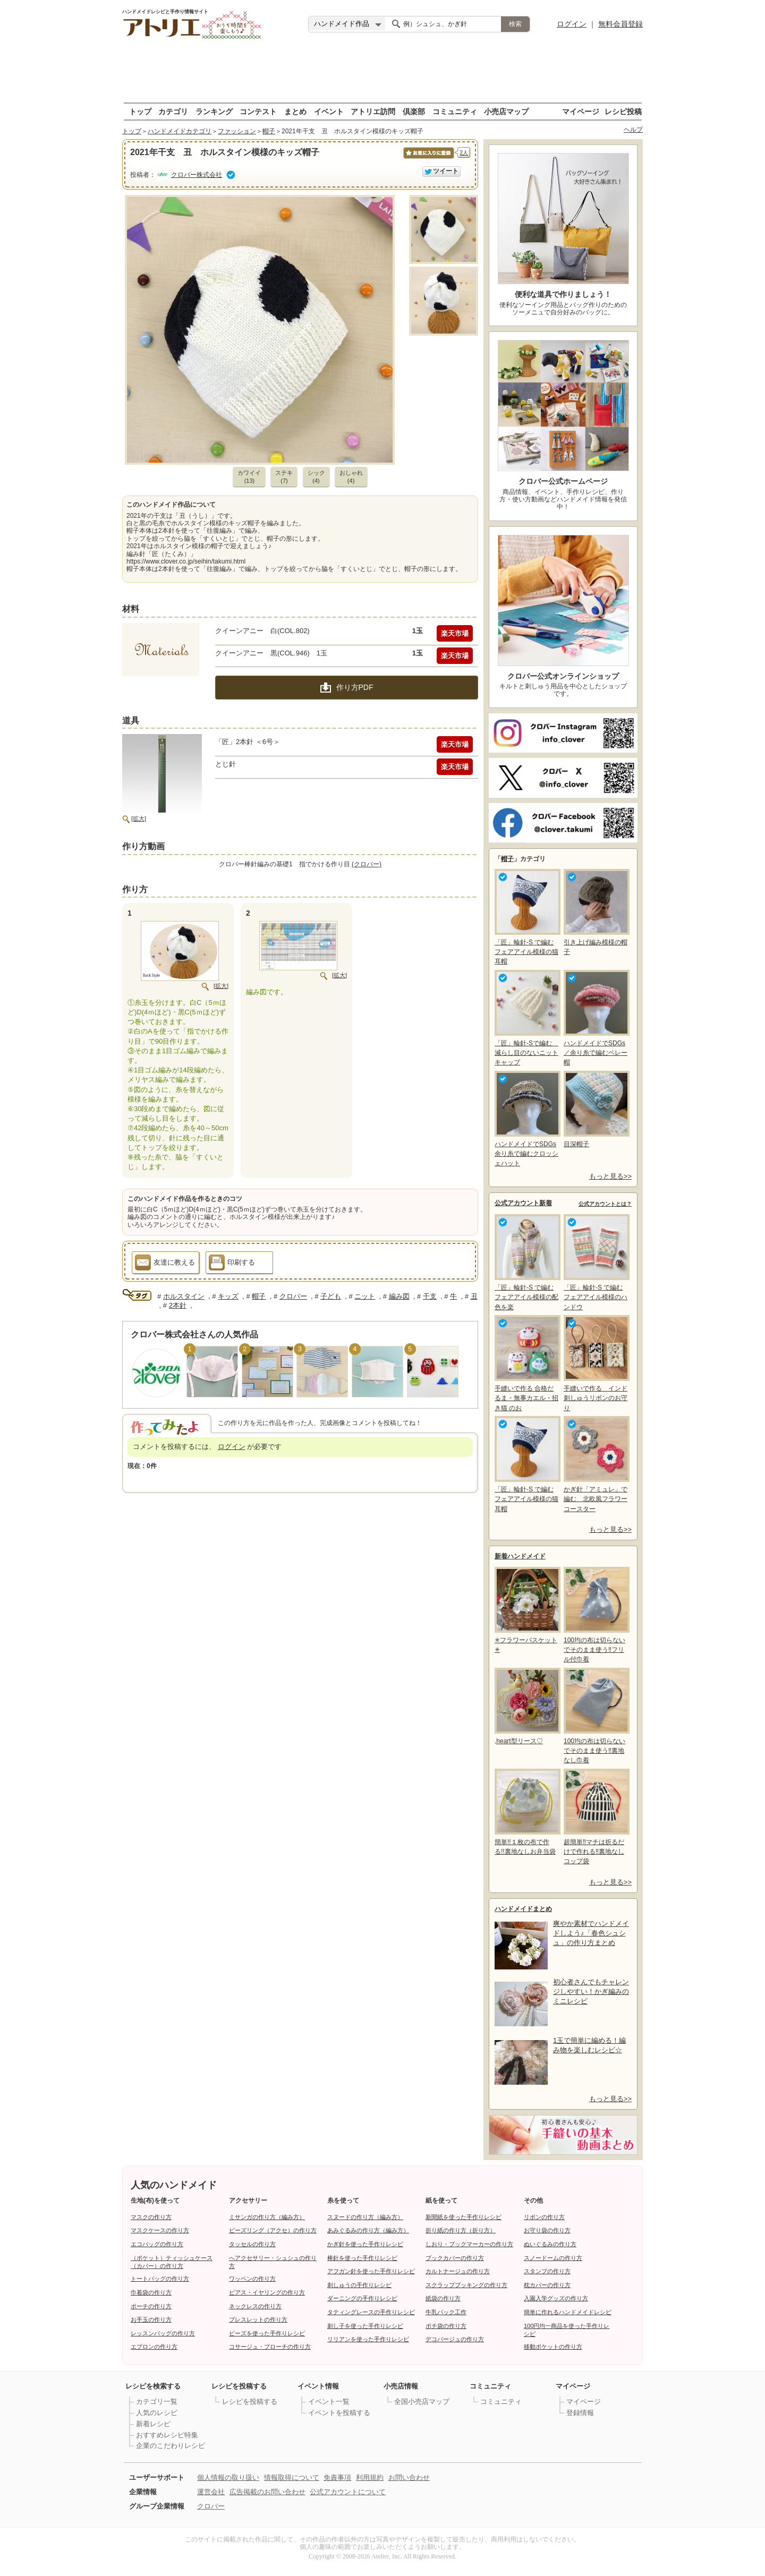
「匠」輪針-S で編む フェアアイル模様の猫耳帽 (526, 917)
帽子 (268, 131)
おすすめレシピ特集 (167, 2435)
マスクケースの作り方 (160, 2230)
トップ (140, 111)
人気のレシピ (156, 2413)
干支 (430, 1296)
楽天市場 (455, 633)
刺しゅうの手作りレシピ (359, 2285)
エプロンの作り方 (154, 2346)
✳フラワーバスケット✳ (526, 1610)
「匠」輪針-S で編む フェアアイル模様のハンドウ (595, 1262)
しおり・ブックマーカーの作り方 (469, 2244)
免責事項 (337, 2477)
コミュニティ (454, 111)
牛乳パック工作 (446, 2312)
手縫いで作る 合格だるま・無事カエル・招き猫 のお (526, 1363)
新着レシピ (153, 2424)
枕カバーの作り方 (547, 2285)
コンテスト (258, 111)
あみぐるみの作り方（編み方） (368, 2230)
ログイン (571, 24)
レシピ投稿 (623, 111)
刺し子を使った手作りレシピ (365, 2326)
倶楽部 (414, 111)
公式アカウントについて (348, 2492)
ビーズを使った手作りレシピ (267, 2333)
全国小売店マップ (421, 2402)
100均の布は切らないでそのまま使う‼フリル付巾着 (595, 1615)
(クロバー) (366, 864)
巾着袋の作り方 (151, 2292)
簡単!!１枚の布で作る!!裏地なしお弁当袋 (526, 1812)
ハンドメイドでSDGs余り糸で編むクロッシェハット (526, 1119)
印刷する (232, 1264)
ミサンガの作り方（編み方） (267, 2217)
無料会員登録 (620, 24)
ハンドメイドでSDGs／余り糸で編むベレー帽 (595, 1018)
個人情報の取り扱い (228, 2477)
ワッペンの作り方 (252, 2278)
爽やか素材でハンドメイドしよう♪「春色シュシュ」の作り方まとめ (591, 1933)
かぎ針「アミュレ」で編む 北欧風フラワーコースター (595, 1464)
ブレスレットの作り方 (258, 2319)
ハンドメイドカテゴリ (179, 131)
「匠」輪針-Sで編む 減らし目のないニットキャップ (526, 1018)
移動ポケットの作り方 (553, 2346)
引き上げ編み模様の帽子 (595, 912)
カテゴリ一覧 (156, 2402)
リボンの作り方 (544, 2217)
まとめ (295, 111)
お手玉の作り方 (151, 2319)
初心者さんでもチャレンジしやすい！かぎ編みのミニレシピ (591, 1991)
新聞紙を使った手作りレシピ (464, 2217)
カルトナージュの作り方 (458, 2271)
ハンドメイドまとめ (523, 1909)
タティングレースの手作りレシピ (371, 2312)
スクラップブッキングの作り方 (466, 2285)
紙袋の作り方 (443, 2298)
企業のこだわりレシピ (170, 2446)
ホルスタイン (184, 1296)
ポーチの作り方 (151, 2306)
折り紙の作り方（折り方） (461, 2230)
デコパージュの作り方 (455, 2339)
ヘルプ (633, 129)
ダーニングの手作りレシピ (362, 2298)
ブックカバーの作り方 (455, 2258)
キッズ (228, 1296)
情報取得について (291, 2477)
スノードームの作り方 (553, 2258)
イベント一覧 (329, 2402)
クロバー (293, 1296)
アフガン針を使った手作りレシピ (371, 2271)
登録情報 (580, 2413)
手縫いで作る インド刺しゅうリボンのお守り (595, 1363)
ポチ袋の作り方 (446, 2326)
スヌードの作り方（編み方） (365, 2217)
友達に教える (165, 1264)
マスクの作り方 (151, 2217)
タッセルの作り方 (252, 2244)
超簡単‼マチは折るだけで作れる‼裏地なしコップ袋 (595, 1817)
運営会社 (211, 2492)
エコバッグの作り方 (157, 2244)
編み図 (399, 1296)
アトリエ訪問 (373, 111)
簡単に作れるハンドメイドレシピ (567, 2312)
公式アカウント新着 (523, 1203)
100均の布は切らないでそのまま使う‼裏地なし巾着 (595, 1716)
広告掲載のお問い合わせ (267, 2492)
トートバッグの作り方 (160, 2278)
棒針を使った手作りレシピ (362, 2258)
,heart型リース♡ (526, 1706)
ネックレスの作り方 (255, 2306)
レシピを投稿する (249, 2402)
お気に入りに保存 (428, 158)
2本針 (177, 1305)
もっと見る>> (610, 1176)
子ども (330, 1296)
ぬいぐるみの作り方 (550, 2244)
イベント (329, 111)
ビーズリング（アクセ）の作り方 (273, 2230)
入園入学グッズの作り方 (556, 2298)
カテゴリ (173, 111)
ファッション (237, 131)
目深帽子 (595, 1109)
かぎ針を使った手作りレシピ (365, 2244)
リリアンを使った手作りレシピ (368, 2339)
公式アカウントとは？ (605, 1204)
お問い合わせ (409, 2477)
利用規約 (370, 2477)
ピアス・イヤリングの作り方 (267, 2292)
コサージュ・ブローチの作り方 (270, 2346)
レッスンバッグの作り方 (163, 2333)
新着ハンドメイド (520, 1556)
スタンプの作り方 (547, 2271)
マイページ (580, 111)
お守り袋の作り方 (547, 2230)
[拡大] (138, 818)
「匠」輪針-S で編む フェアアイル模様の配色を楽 (526, 1262)
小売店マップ (506, 111)
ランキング (214, 111)
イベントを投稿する (339, 2413)
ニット (364, 1296)
